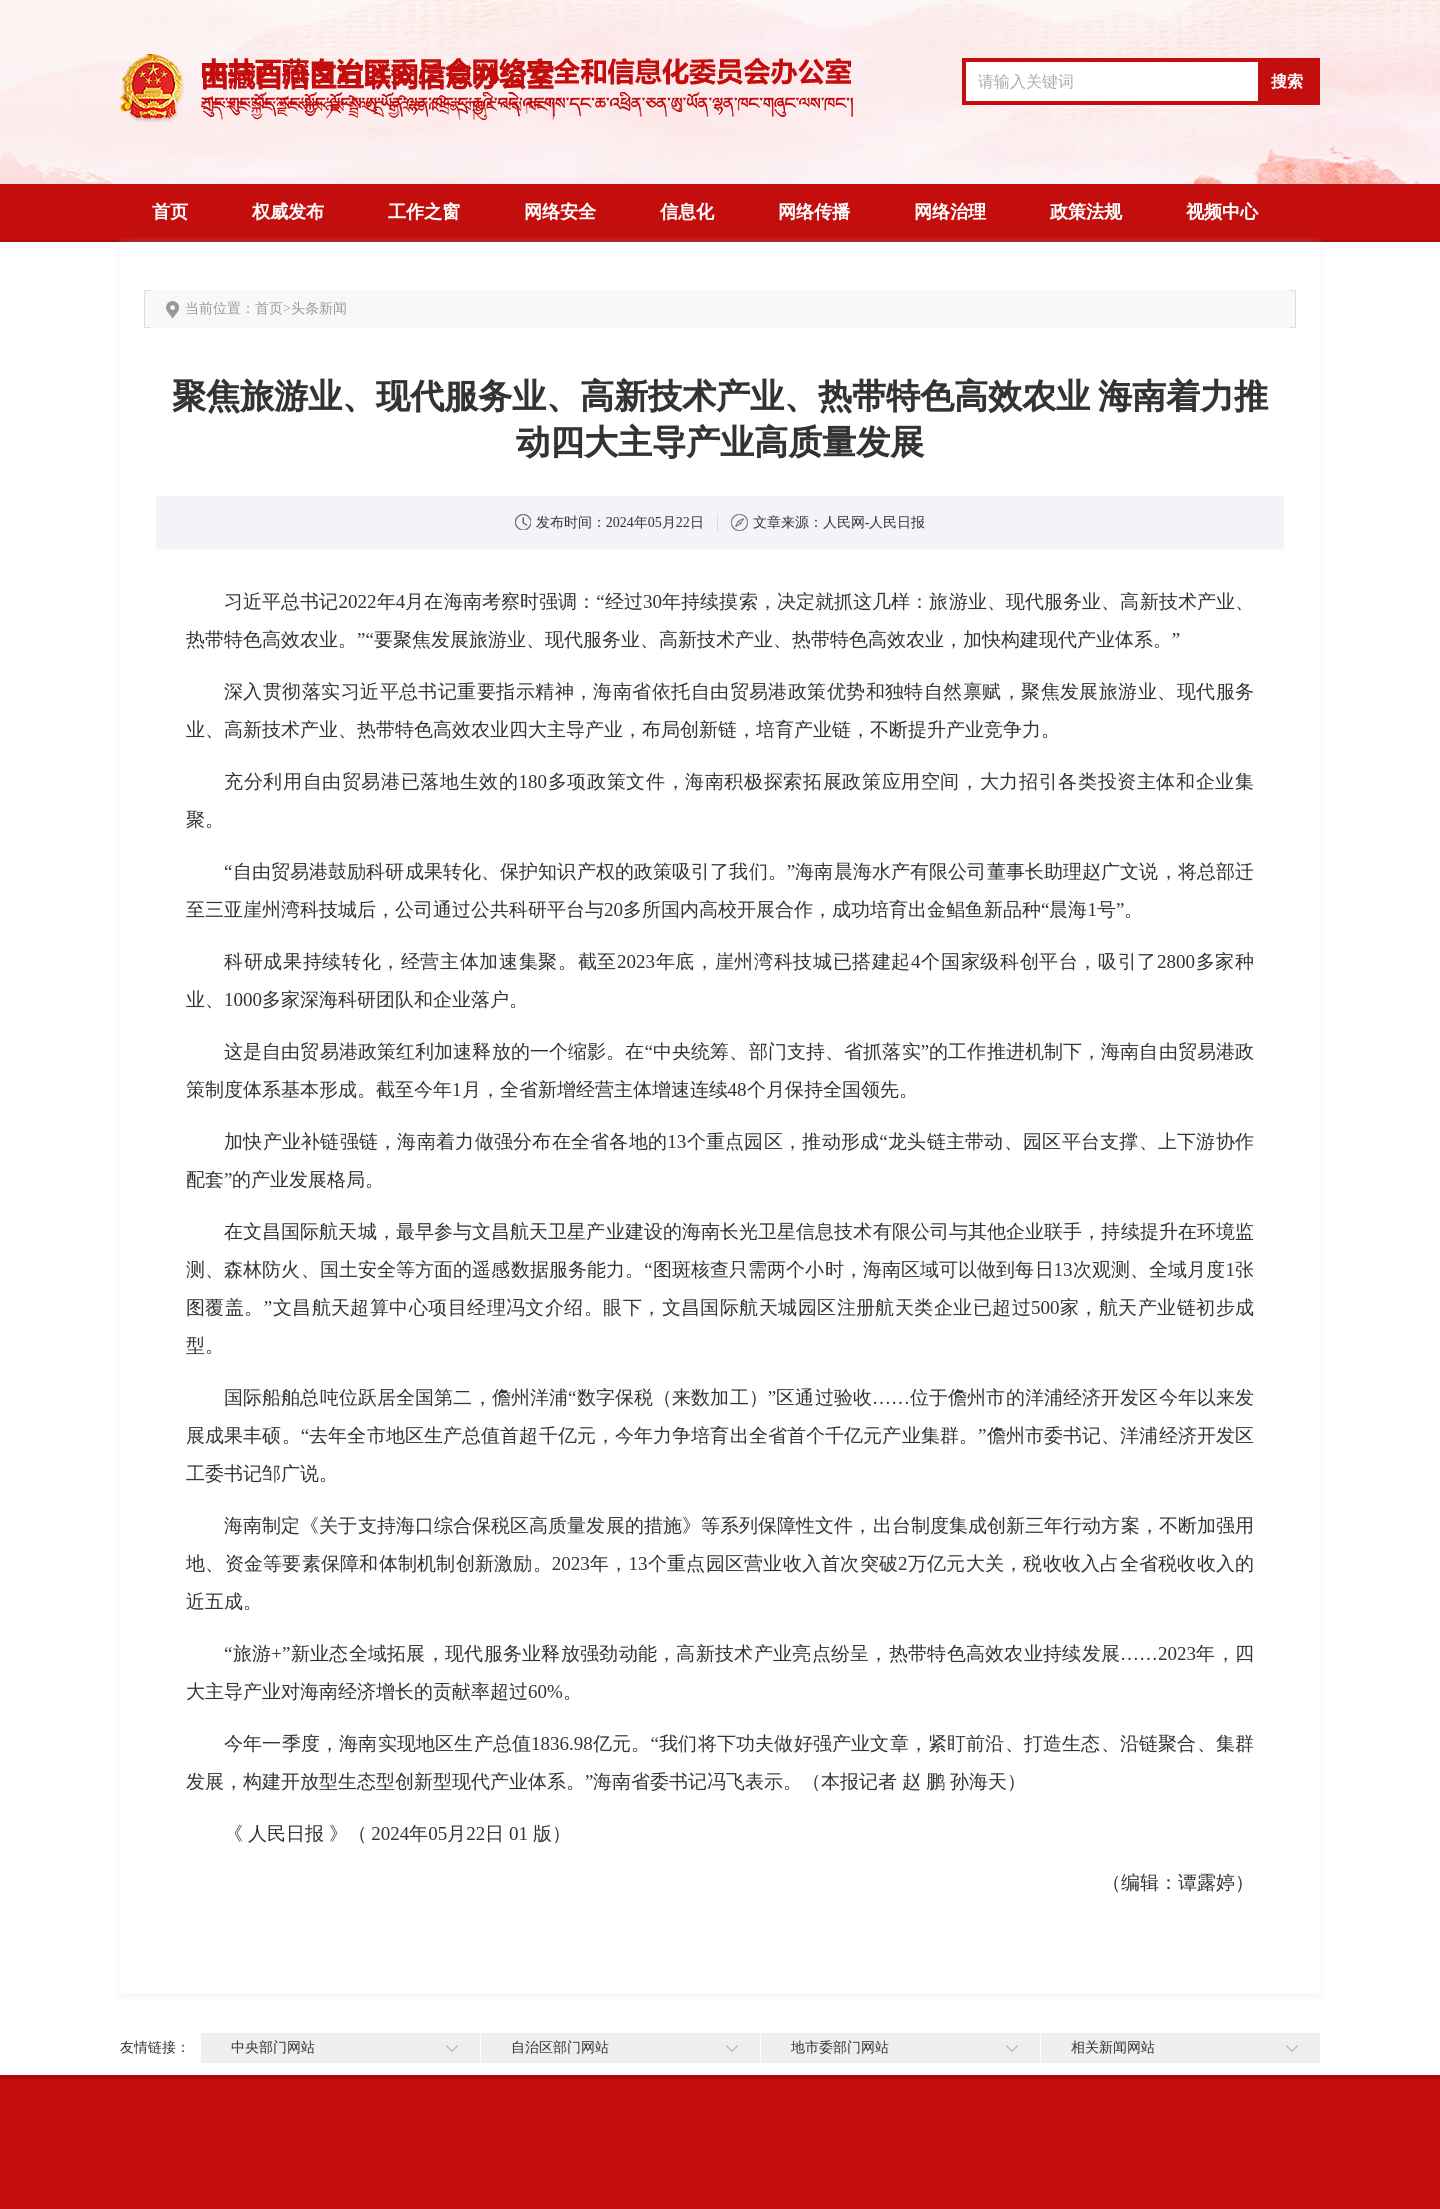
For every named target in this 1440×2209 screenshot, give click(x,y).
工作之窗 (424, 212)
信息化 (687, 212)
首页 (170, 212)
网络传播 (814, 212)
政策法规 (1086, 212)
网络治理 (950, 212)
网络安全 (560, 212)
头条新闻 (319, 308)
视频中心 (1222, 212)
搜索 (1287, 81)
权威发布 (288, 212)
